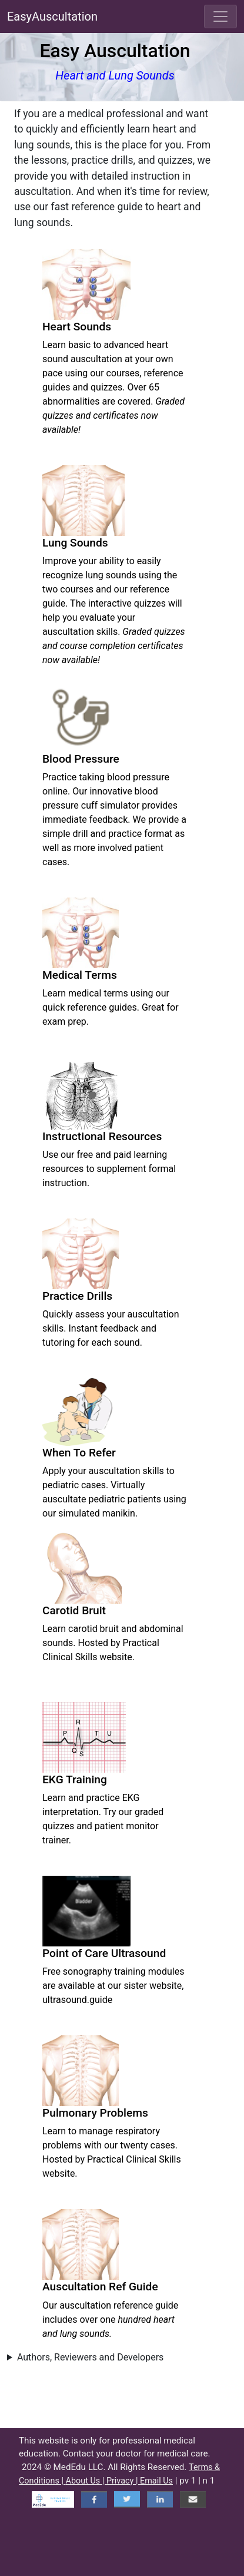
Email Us (156, 2481)
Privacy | (123, 2481)
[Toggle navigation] (220, 16)
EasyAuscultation (52, 16)
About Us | (86, 2481)
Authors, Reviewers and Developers (90, 2357)
